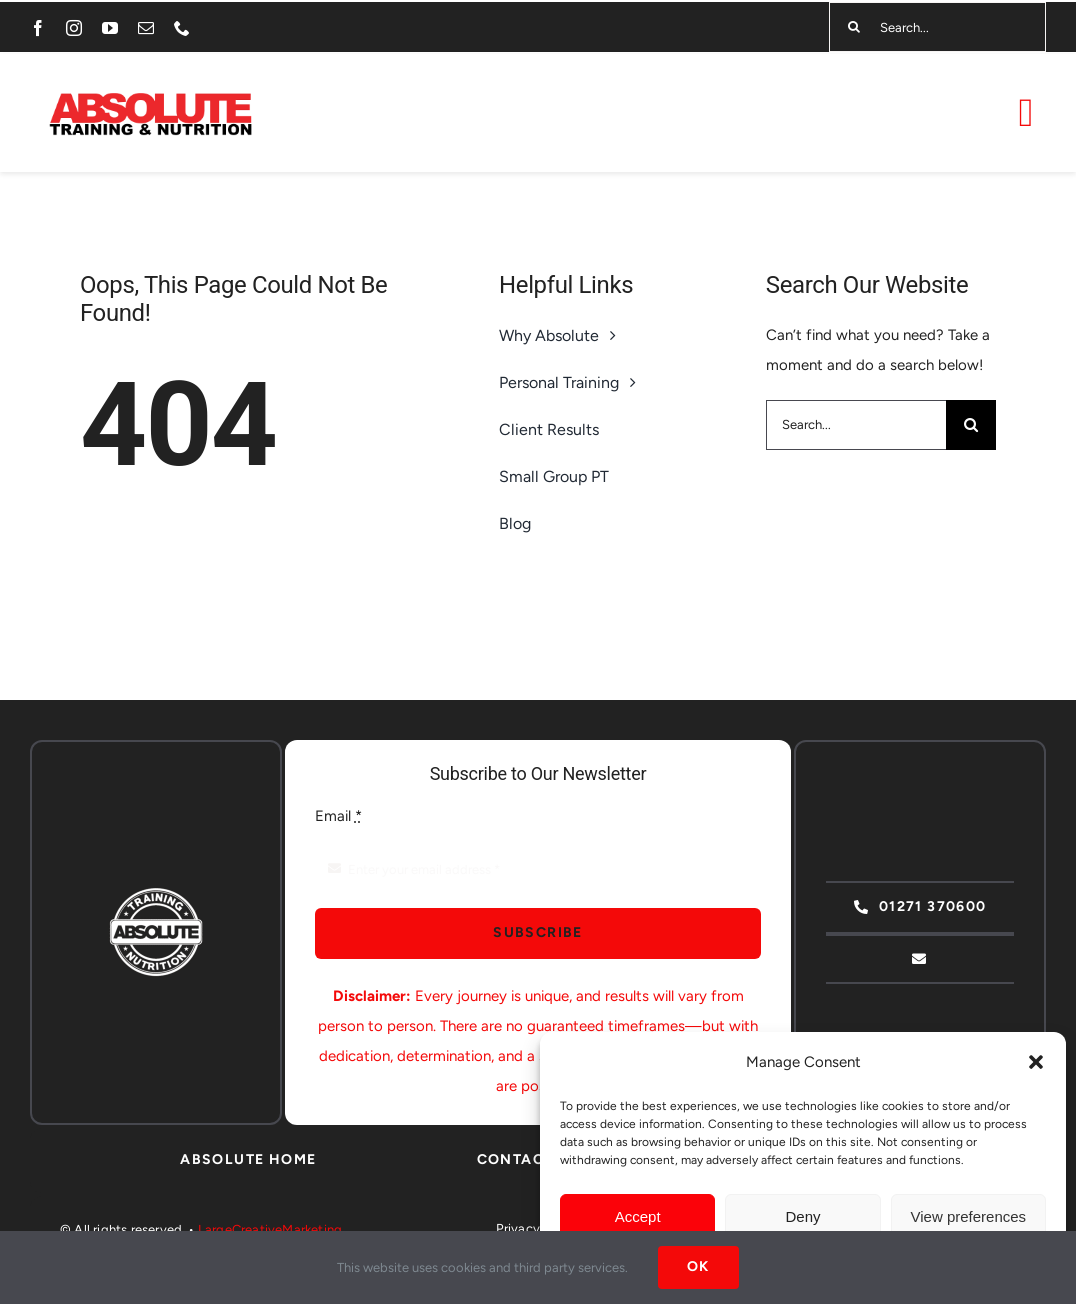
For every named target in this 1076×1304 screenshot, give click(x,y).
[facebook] (38, 28)
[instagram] (74, 28)
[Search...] (937, 27)
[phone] (182, 28)
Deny (802, 1216)
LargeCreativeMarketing (270, 1229)
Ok (698, 1266)
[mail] (146, 28)
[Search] (854, 27)
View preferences (969, 1216)
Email (338, 816)
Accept (638, 1216)
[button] (1036, 1062)
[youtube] (110, 28)
